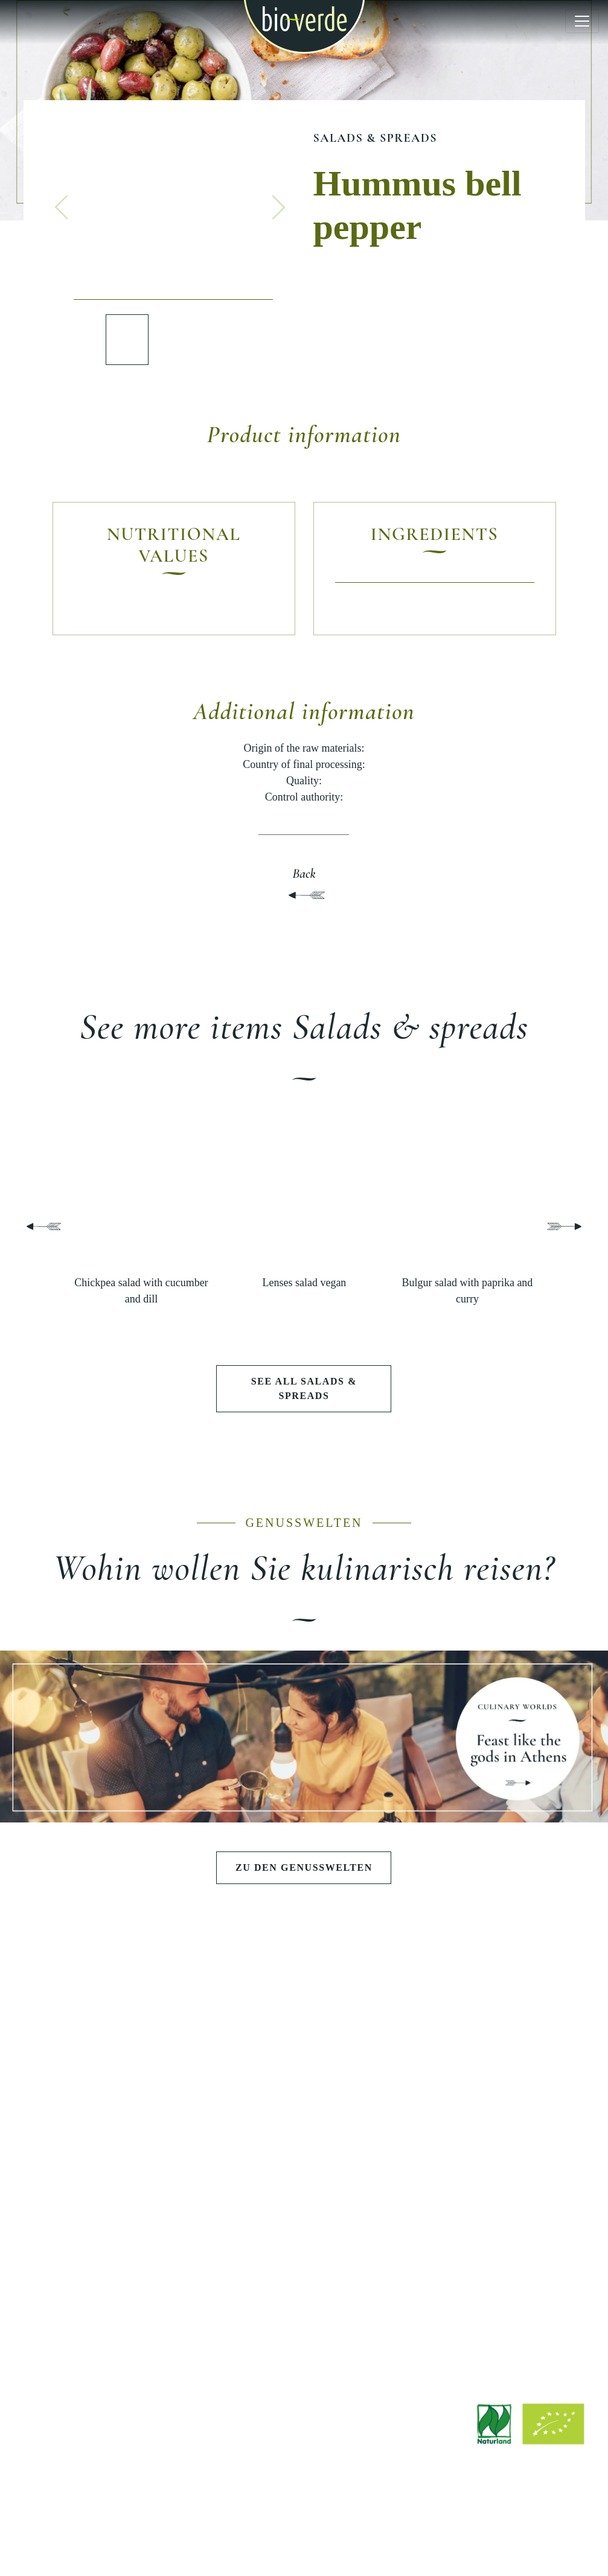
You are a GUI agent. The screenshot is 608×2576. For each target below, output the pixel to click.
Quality (497, 2101)
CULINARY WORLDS (304, 2024)
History (497, 2080)
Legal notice (293, 2535)
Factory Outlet (304, 2309)
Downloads (304, 2268)
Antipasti (110, 2060)
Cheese (111, 2142)
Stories (111, 2314)
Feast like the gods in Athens (304, 2060)
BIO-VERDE (497, 2024)
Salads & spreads (375, 138)
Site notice (238, 2535)
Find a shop (304, 2288)
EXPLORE (111, 2237)
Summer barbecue (304, 2080)
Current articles (110, 2273)
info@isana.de (371, 2458)
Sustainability (497, 2121)
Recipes (111, 2294)
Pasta (111, 2121)
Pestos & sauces (111, 2101)
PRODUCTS (111, 2024)
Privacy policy (356, 2535)
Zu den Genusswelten (304, 1867)
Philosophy (497, 2060)
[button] (61, 207)
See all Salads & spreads (304, 1388)
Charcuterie (111, 2162)
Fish (111, 2183)
